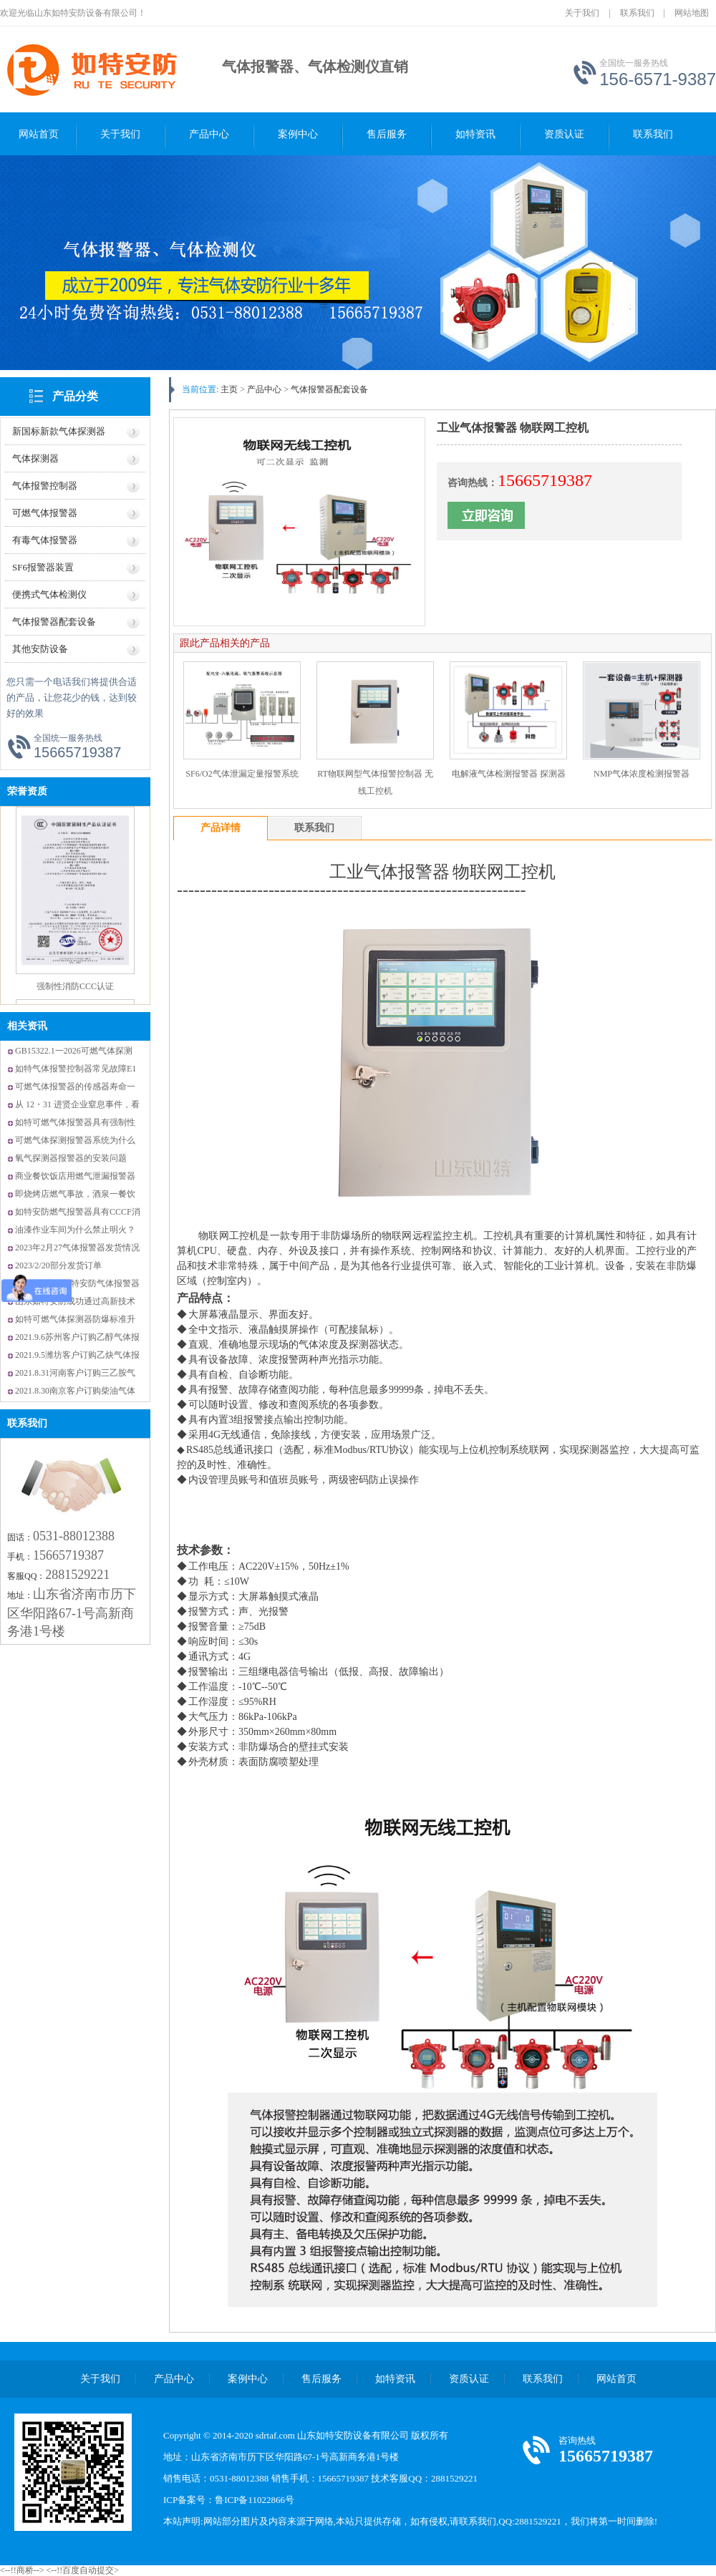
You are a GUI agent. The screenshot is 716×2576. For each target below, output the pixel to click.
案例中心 (298, 134)
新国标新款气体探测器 (58, 431)
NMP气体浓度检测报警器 (642, 774)
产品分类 (75, 396)
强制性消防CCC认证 (75, 998)
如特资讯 (475, 134)
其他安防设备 (40, 648)
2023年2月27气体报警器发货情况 (77, 1248)
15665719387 (68, 1555)
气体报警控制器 (44, 485)
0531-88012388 (74, 1536)
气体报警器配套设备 (54, 621)
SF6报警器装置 (43, 567)
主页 (229, 389)
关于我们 (582, 13)
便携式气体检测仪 (49, 594)
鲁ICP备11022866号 (254, 2499)
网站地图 (691, 13)
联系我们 (637, 13)
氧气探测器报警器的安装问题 (71, 1158)
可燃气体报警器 (44, 512)
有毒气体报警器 (44, 540)
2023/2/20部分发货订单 (58, 1265)
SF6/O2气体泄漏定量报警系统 (241, 774)
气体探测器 (35, 458)
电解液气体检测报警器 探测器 (509, 774)
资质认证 (564, 134)
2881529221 (77, 1575)
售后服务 (387, 134)
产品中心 (209, 134)
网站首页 (39, 134)
